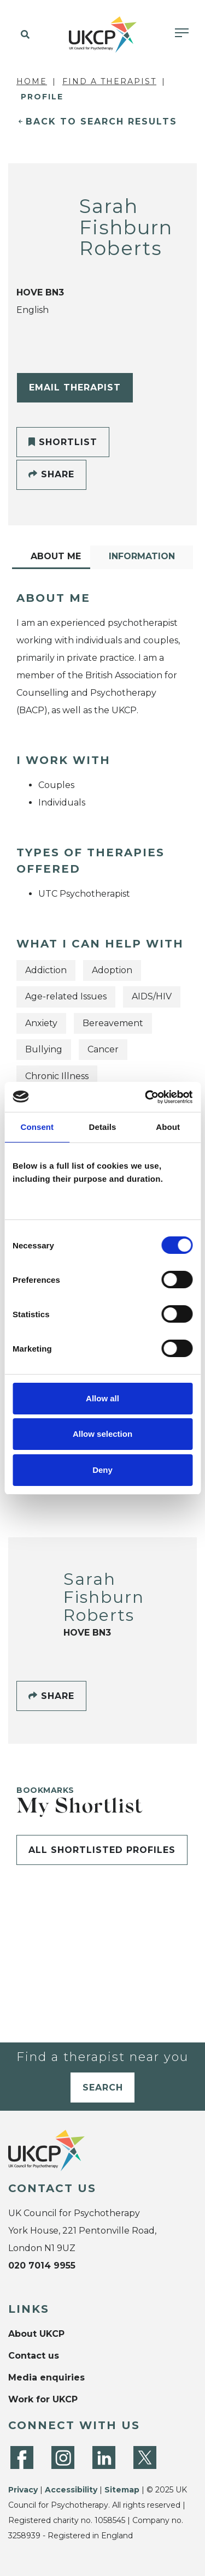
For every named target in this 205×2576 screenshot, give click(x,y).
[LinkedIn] (104, 2457)
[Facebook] (22, 2457)
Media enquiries (46, 2377)
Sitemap (121, 2490)
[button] (23, 35)
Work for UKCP (43, 2399)
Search (103, 2087)
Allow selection (102, 1433)
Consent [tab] (37, 1127)
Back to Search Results (101, 121)
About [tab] (168, 1127)
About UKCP (36, 2334)
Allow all (102, 1398)
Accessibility (71, 2490)
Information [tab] (142, 556)
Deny (102, 1469)
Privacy (23, 2490)
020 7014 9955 (41, 2265)
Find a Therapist (109, 81)
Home (31, 81)
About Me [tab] (56, 556)
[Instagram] (63, 2457)
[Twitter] (145, 2457)
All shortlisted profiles (101, 1850)
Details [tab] (102, 1127)
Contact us (33, 2355)
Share (51, 474)
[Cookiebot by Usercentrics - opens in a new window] (145, 1097)
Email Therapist (75, 387)
